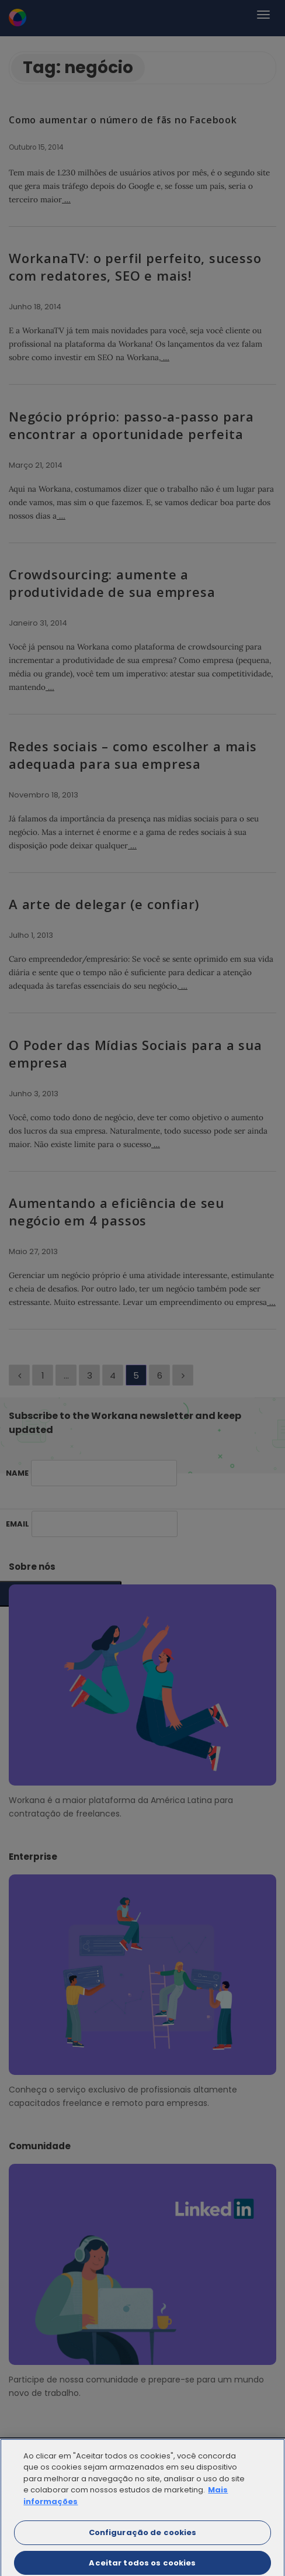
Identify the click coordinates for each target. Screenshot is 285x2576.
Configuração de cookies (143, 2539)
